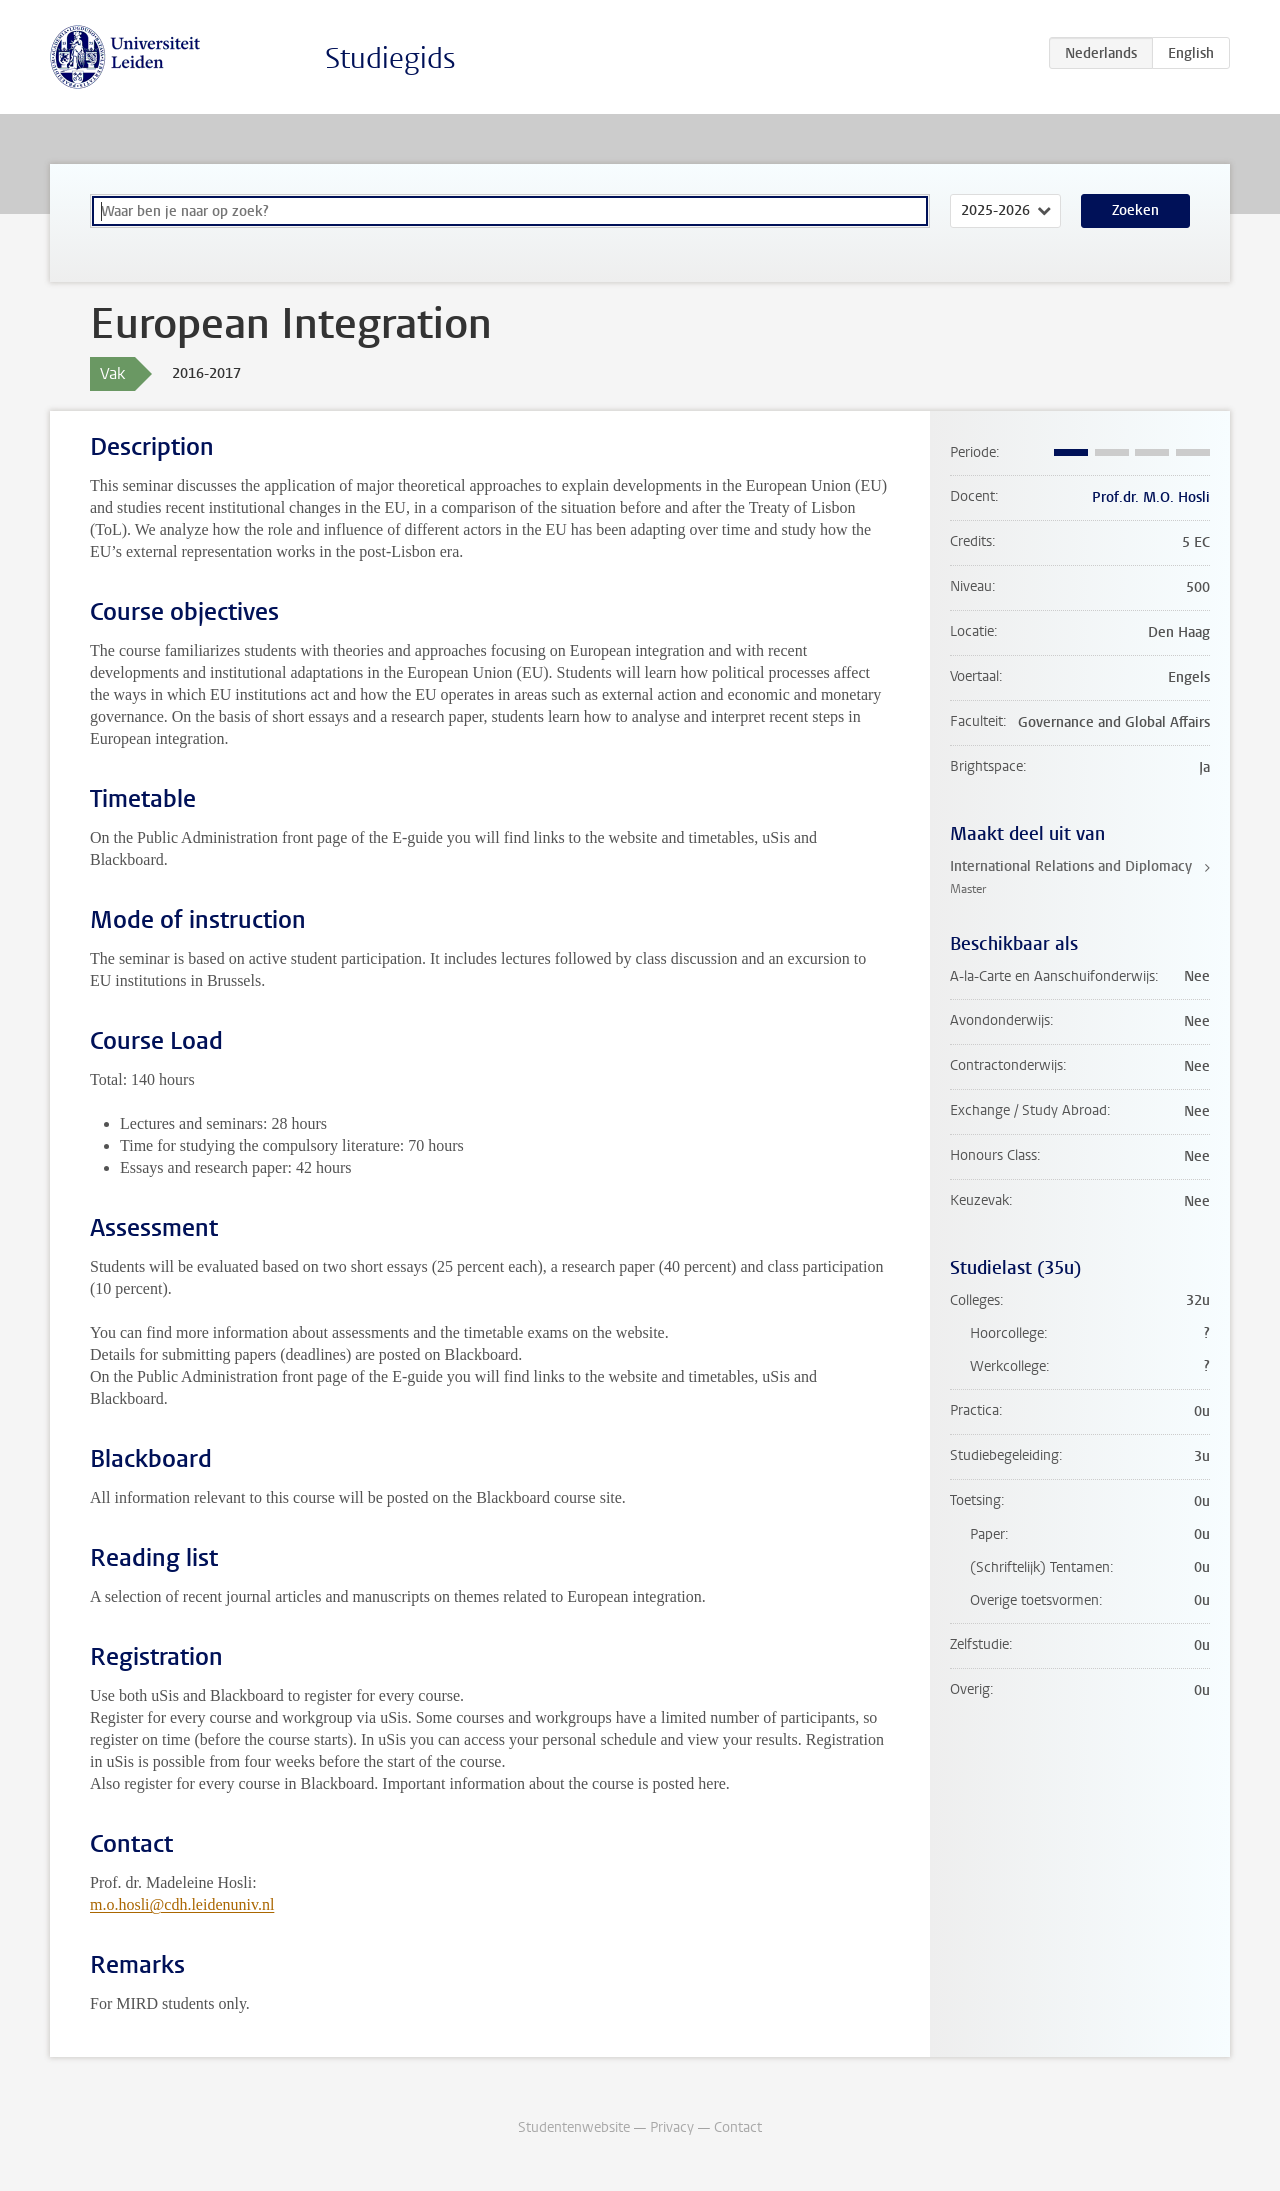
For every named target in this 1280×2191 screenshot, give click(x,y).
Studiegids (390, 58)
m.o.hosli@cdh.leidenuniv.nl (182, 1904)
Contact (738, 2127)
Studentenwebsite (574, 2127)
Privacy (672, 2127)
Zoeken (1135, 210)
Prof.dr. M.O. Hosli (1151, 497)
